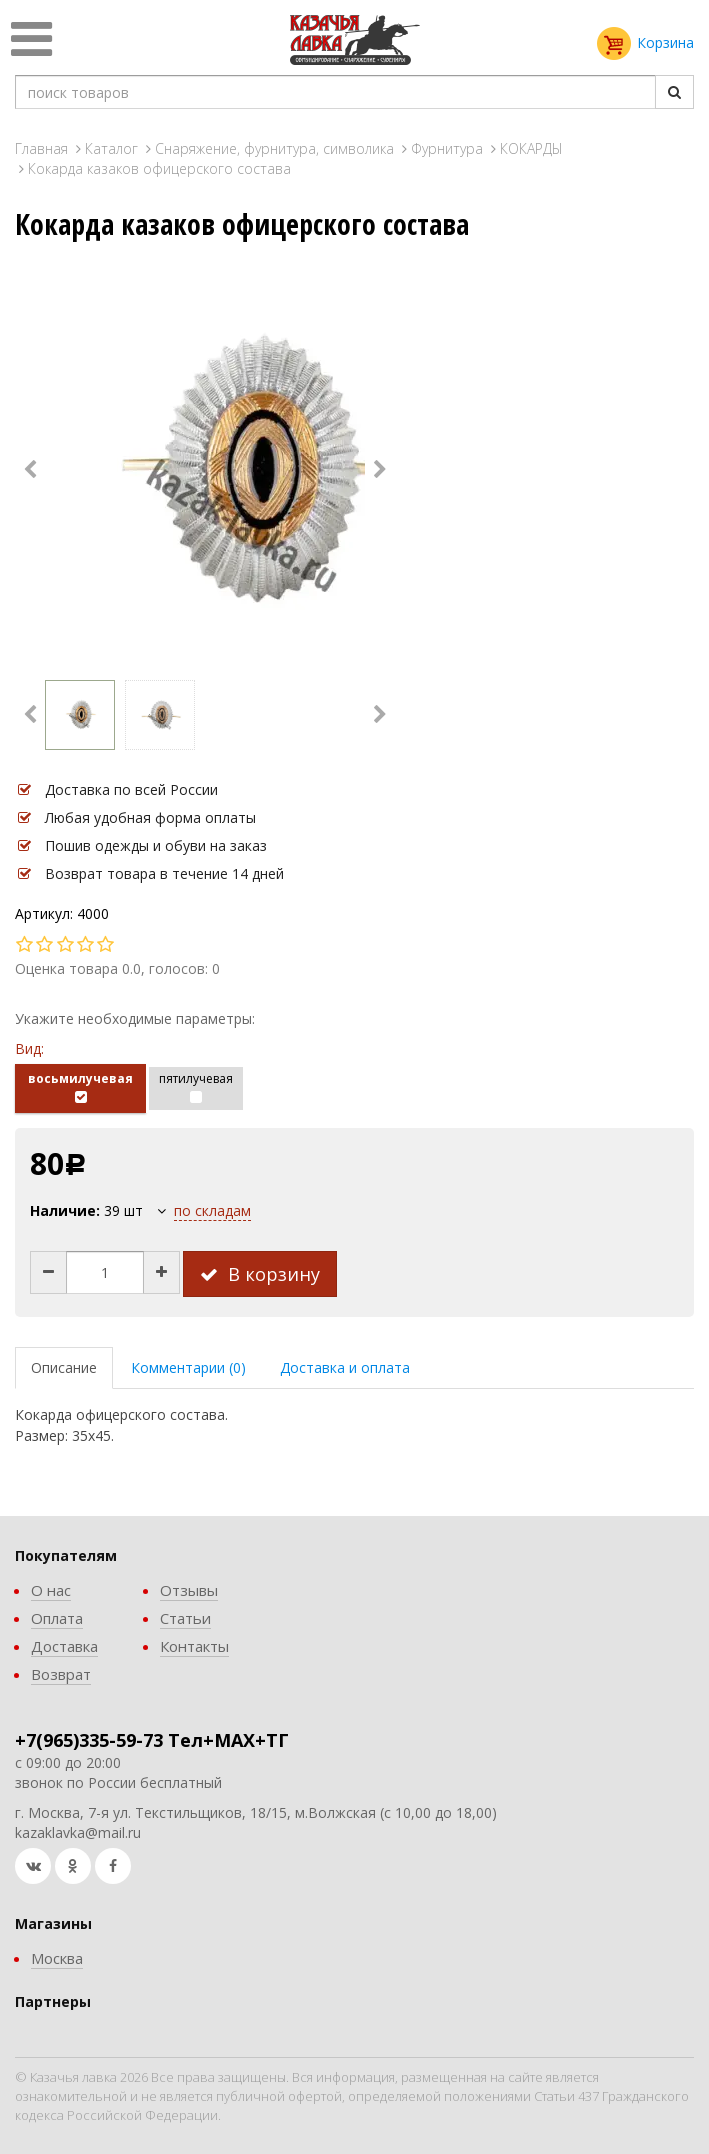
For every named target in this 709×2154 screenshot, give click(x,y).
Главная (41, 148)
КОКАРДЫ (531, 148)
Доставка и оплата (345, 1367)
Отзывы (189, 1590)
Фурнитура (447, 148)
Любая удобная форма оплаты (150, 817)
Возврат (61, 1674)
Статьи (185, 1618)
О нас (51, 1590)
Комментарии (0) (188, 1367)
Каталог (111, 148)
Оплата (57, 1618)
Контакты (194, 1646)
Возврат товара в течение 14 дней (164, 873)
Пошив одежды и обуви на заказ (156, 845)
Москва (57, 1958)
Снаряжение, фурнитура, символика (274, 148)
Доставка (64, 1646)
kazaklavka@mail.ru (78, 1832)
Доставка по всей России (131, 789)
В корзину (260, 1274)
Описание (64, 1367)
